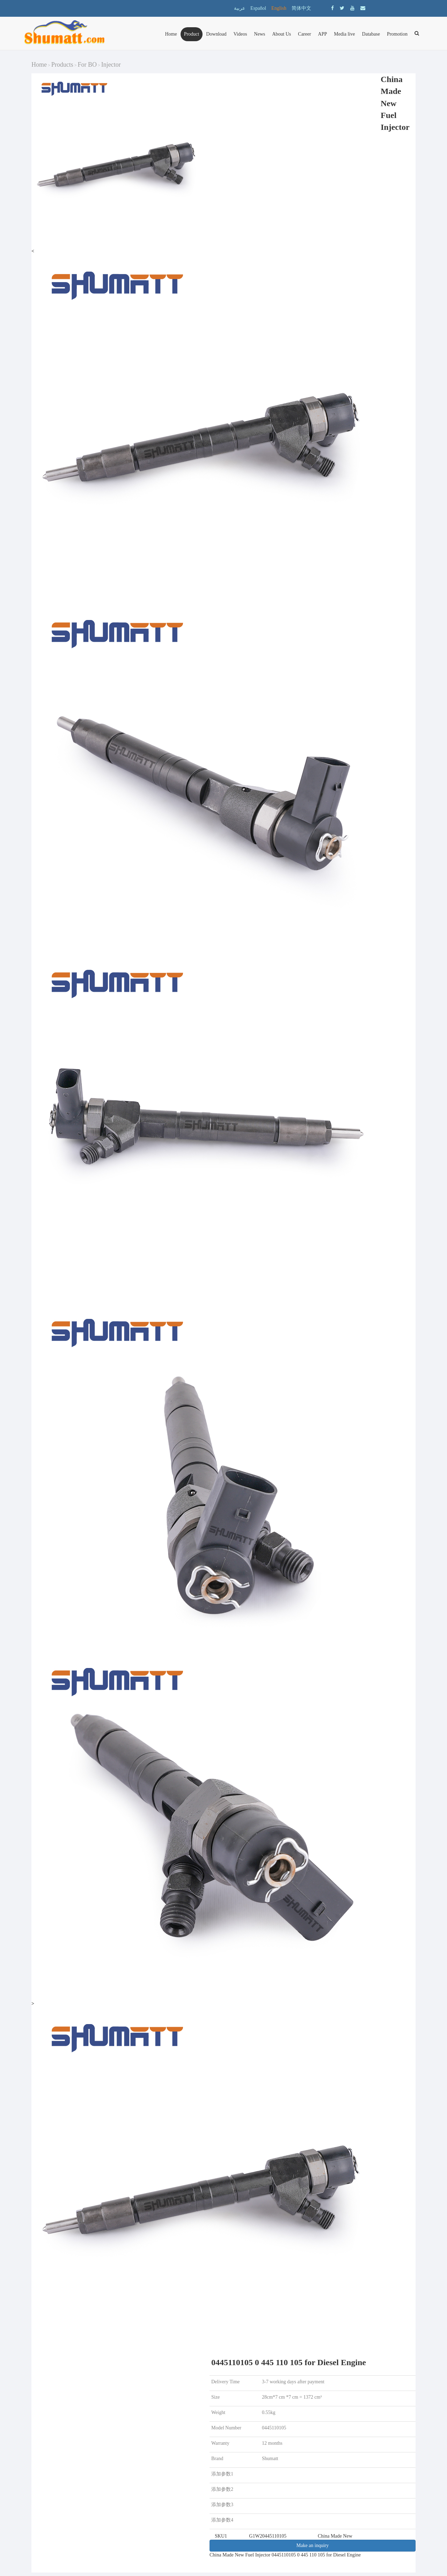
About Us (281, 34)
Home (171, 34)
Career (304, 34)
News (259, 34)
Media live (344, 34)
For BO (87, 64)
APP (322, 34)
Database (371, 34)
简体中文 (301, 8)
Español (258, 8)
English (278, 8)
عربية (239, 8)
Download (216, 34)
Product (191, 34)
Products (62, 64)
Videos (240, 34)
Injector (111, 64)
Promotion (397, 34)
